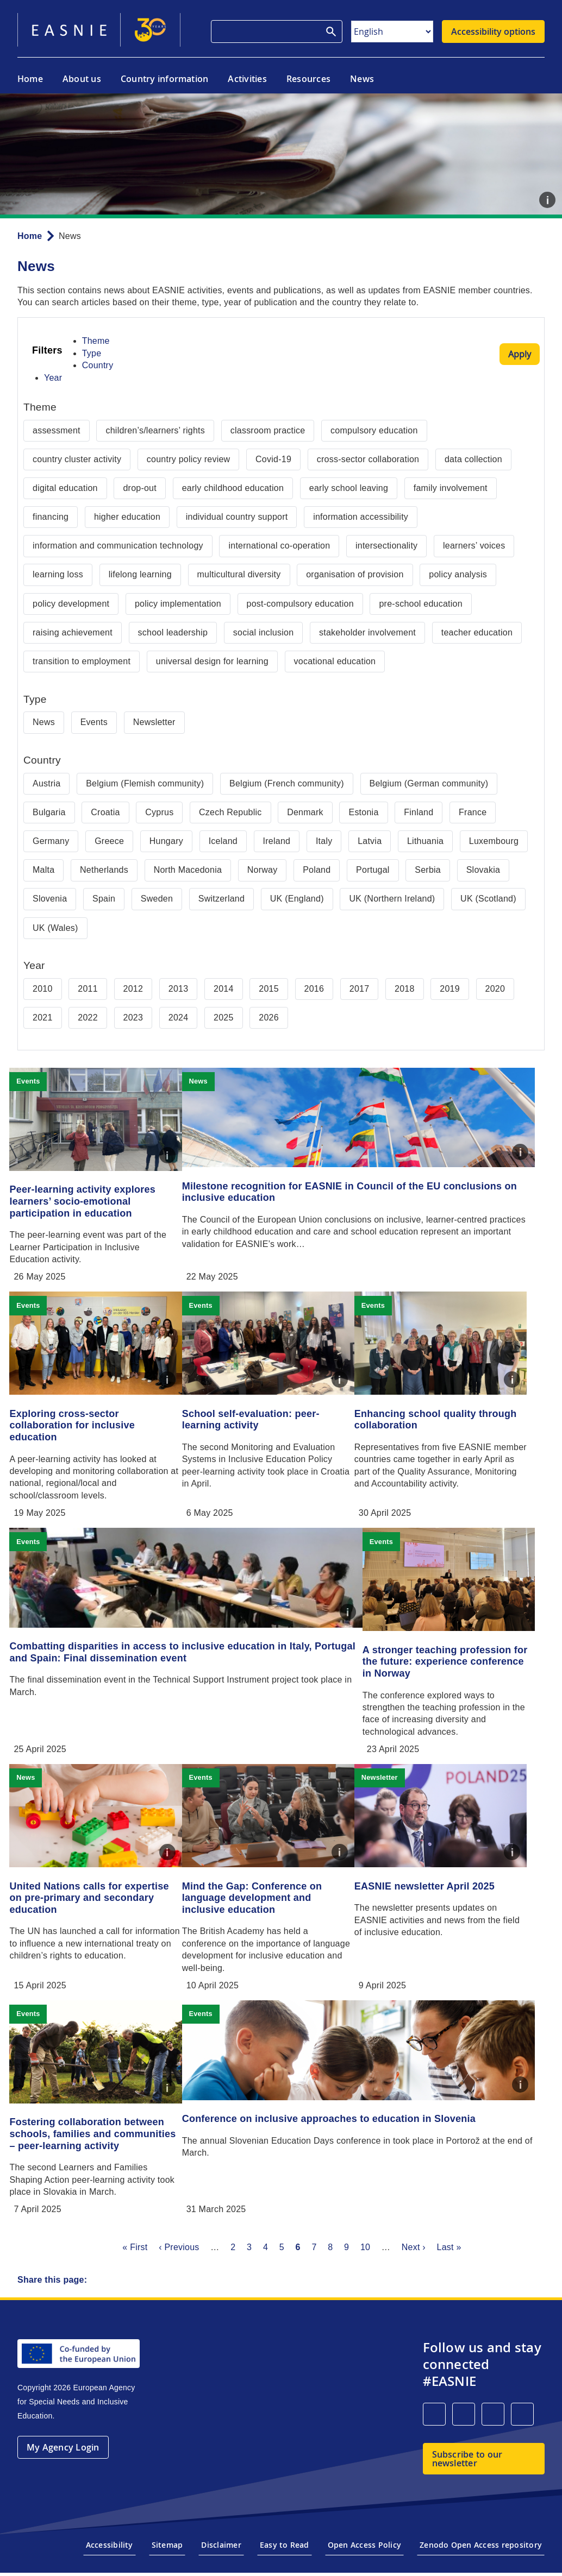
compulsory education (373, 430)
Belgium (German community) (429, 783)
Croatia (105, 812)
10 (365, 2257)
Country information (165, 79)
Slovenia (50, 898)
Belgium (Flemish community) (145, 783)
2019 (450, 988)
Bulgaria (49, 812)
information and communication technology (118, 545)
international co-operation (279, 545)
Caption (547, 200)
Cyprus (159, 812)
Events (94, 722)
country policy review (188, 459)
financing (50, 516)
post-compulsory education (300, 603)
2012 (133, 988)
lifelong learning (140, 574)
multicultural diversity (239, 574)
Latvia (370, 841)
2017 (359, 988)
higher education (127, 516)
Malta (43, 869)
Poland (316, 869)
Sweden (157, 898)
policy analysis (458, 574)
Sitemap (167, 2555)
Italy (324, 841)
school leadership (173, 632)
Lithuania (425, 841)
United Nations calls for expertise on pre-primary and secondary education (98, 1896)
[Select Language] (392, 31)
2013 (178, 988)
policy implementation (178, 603)
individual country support (237, 516)
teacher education (477, 632)
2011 (88, 988)
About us (82, 79)
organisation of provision (354, 574)
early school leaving (348, 488)
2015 (269, 988)
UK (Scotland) (488, 898)
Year (53, 377)
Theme (96, 340)
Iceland (223, 841)
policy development (71, 603)
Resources (308, 79)
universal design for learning (212, 661)
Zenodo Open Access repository (481, 2555)
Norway (262, 869)
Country (98, 365)
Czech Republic (230, 812)
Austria (46, 783)
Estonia (363, 812)
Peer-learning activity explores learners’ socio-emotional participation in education (91, 1200)
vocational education (335, 661)
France (472, 812)
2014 (224, 988)
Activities (247, 79)
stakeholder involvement (367, 632)
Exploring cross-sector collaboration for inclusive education (81, 1424)
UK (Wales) (55, 928)
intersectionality (386, 545)
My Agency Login (63, 2458)
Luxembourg (494, 841)
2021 (43, 1017)
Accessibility (109, 2555)
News (362, 79)
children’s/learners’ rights (155, 430)
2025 (224, 1017)
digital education (65, 488)
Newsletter (154, 722)
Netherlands (104, 869)
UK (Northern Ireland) (392, 898)
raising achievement (73, 632)
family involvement (451, 488)
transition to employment (81, 661)
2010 (43, 988)
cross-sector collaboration (368, 459)
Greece (109, 841)
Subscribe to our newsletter (467, 2469)
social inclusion (263, 632)
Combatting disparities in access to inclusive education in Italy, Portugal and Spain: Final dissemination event (169, 1653)
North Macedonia (188, 869)
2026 (269, 1017)
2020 (495, 988)
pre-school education (420, 603)
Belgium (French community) (286, 783)
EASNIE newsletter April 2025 (449, 1884)
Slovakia (483, 869)
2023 (133, 1017)
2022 (88, 1017)
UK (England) (297, 898)
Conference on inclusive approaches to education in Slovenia (345, 2119)
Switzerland (221, 898)
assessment (56, 430)
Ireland (277, 841)
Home (30, 79)
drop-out (140, 488)
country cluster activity (77, 459)
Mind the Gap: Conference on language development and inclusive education (269, 1896)
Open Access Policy (364, 2555)
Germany (51, 841)
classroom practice (267, 430)
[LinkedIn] (434, 2424)
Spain (103, 898)
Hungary (166, 841)
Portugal (373, 869)
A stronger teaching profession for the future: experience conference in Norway (453, 1660)
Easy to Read (284, 2555)
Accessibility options (493, 31)
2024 (178, 1017)
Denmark (305, 812)
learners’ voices (474, 545)
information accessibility (360, 516)
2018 (405, 988)
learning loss (58, 574)
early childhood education (233, 488)
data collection (473, 459)
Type (92, 353)
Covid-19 (273, 459)
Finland (418, 812)
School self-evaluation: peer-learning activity (267, 1418)
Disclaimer (221, 2555)
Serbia (428, 869)
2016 (314, 988)
